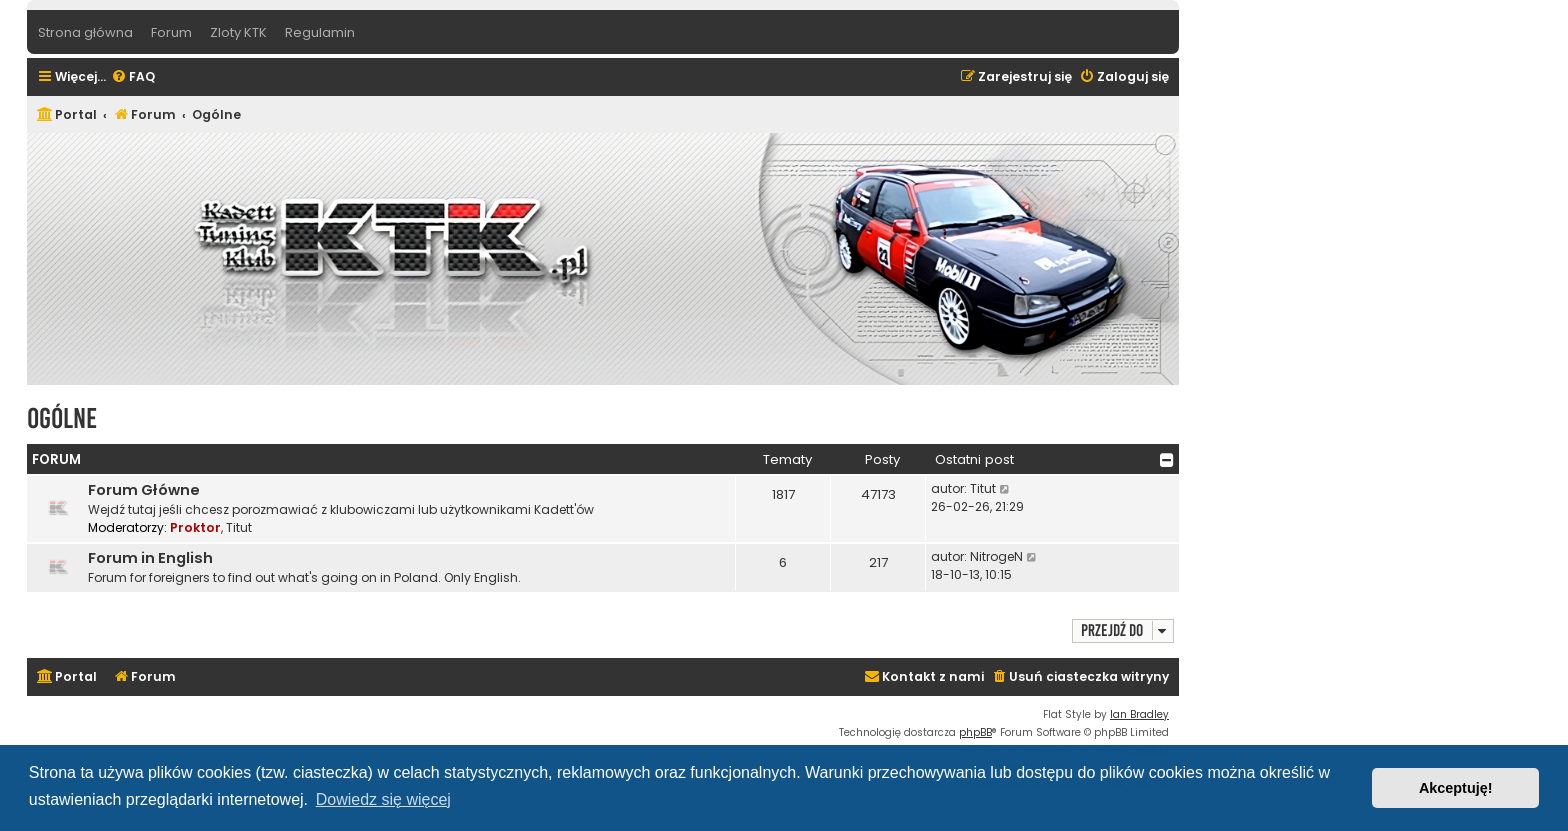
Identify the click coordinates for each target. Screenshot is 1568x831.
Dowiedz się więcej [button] (383, 799)
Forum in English (150, 558)
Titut (239, 527)
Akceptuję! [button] (1456, 788)
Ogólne (62, 418)
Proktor (195, 527)
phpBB (975, 732)
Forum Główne (144, 490)
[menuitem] (133, 77)
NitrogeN (996, 556)
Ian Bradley (1139, 714)
